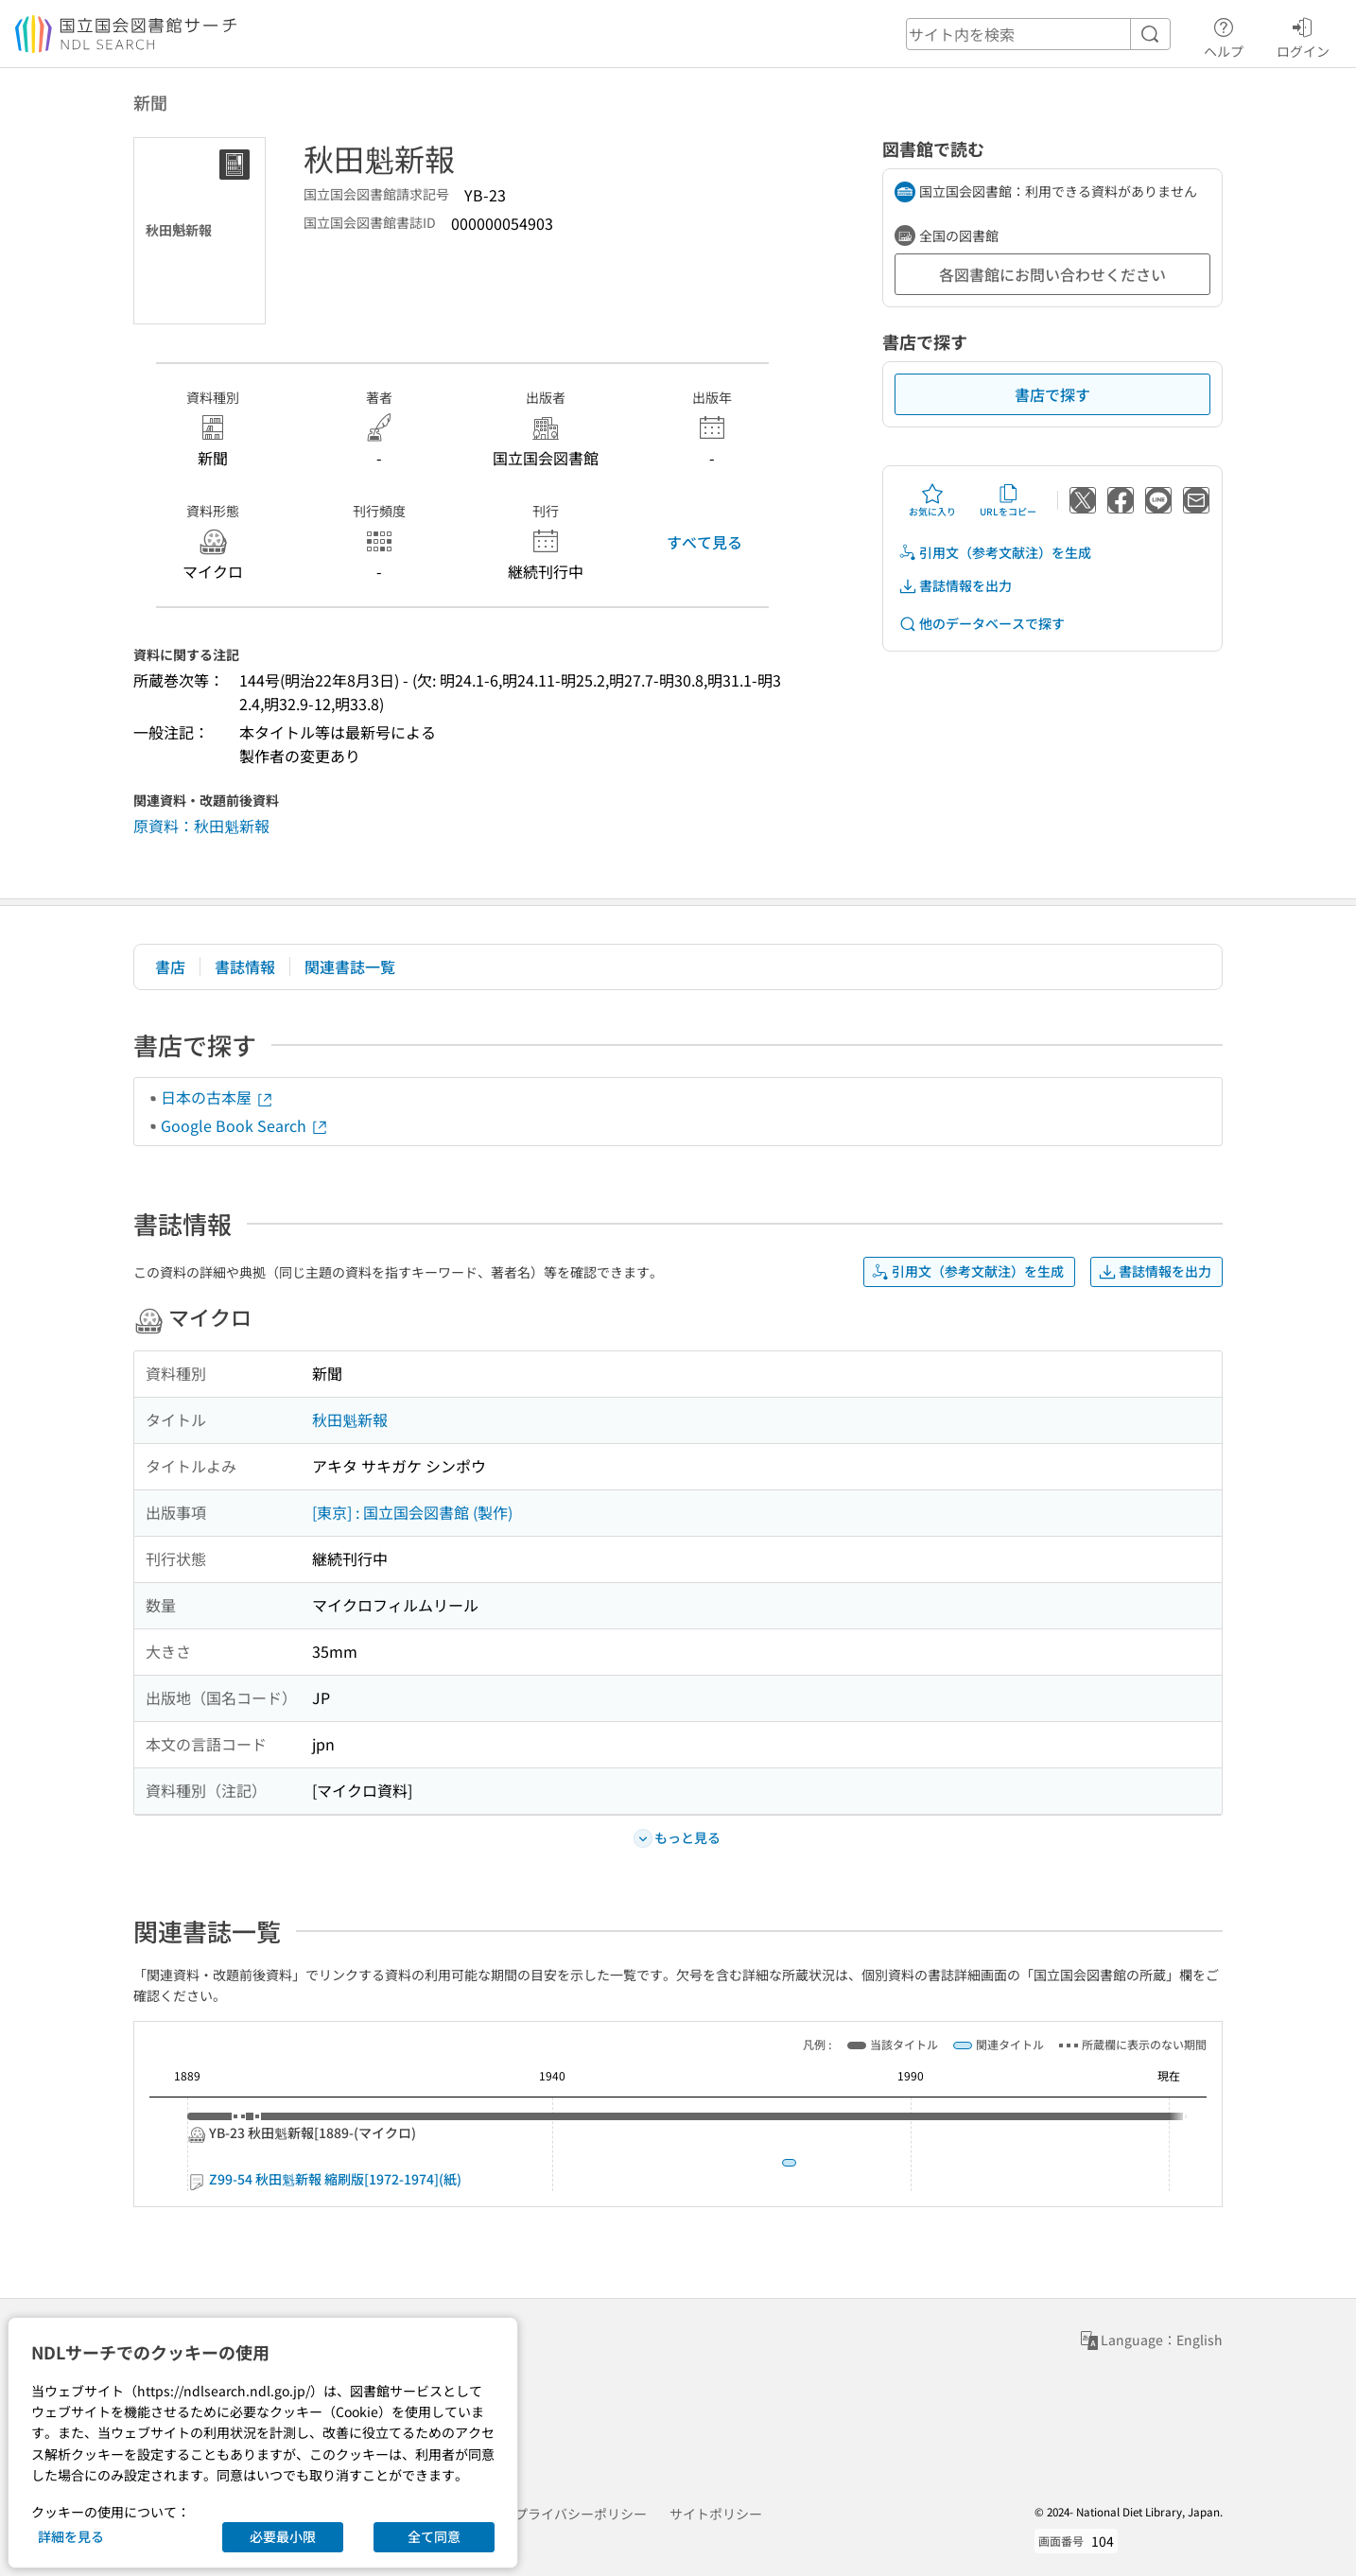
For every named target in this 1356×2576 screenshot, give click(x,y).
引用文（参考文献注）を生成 (994, 553)
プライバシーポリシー (580, 2513)
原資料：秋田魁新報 (201, 825)
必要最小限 (283, 2536)
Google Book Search (245, 1125)
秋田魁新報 (350, 1419)
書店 (170, 966)
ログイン (1303, 35)
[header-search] (1038, 34)
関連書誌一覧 (349, 966)
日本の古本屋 (217, 1097)
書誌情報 (245, 966)
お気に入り (932, 500)
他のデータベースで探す (981, 624)
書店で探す (1052, 394)
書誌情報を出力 (955, 586)
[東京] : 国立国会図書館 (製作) (412, 1512)
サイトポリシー (715, 2513)
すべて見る (704, 542)
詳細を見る (71, 2536)
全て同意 (434, 2536)
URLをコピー (1008, 500)
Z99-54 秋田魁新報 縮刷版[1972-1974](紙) (919, 2179)
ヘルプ (1223, 35)
